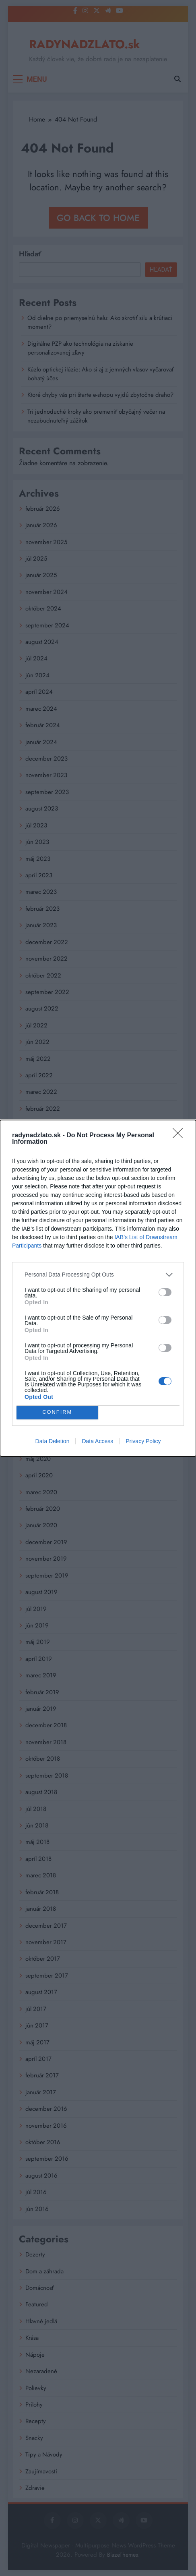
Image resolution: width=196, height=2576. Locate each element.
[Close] (180, 1135)
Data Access (97, 1441)
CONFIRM (57, 1412)
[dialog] (98, 1288)
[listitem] (98, 1274)
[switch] (165, 1292)
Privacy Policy (143, 1441)
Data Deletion (52, 1441)
